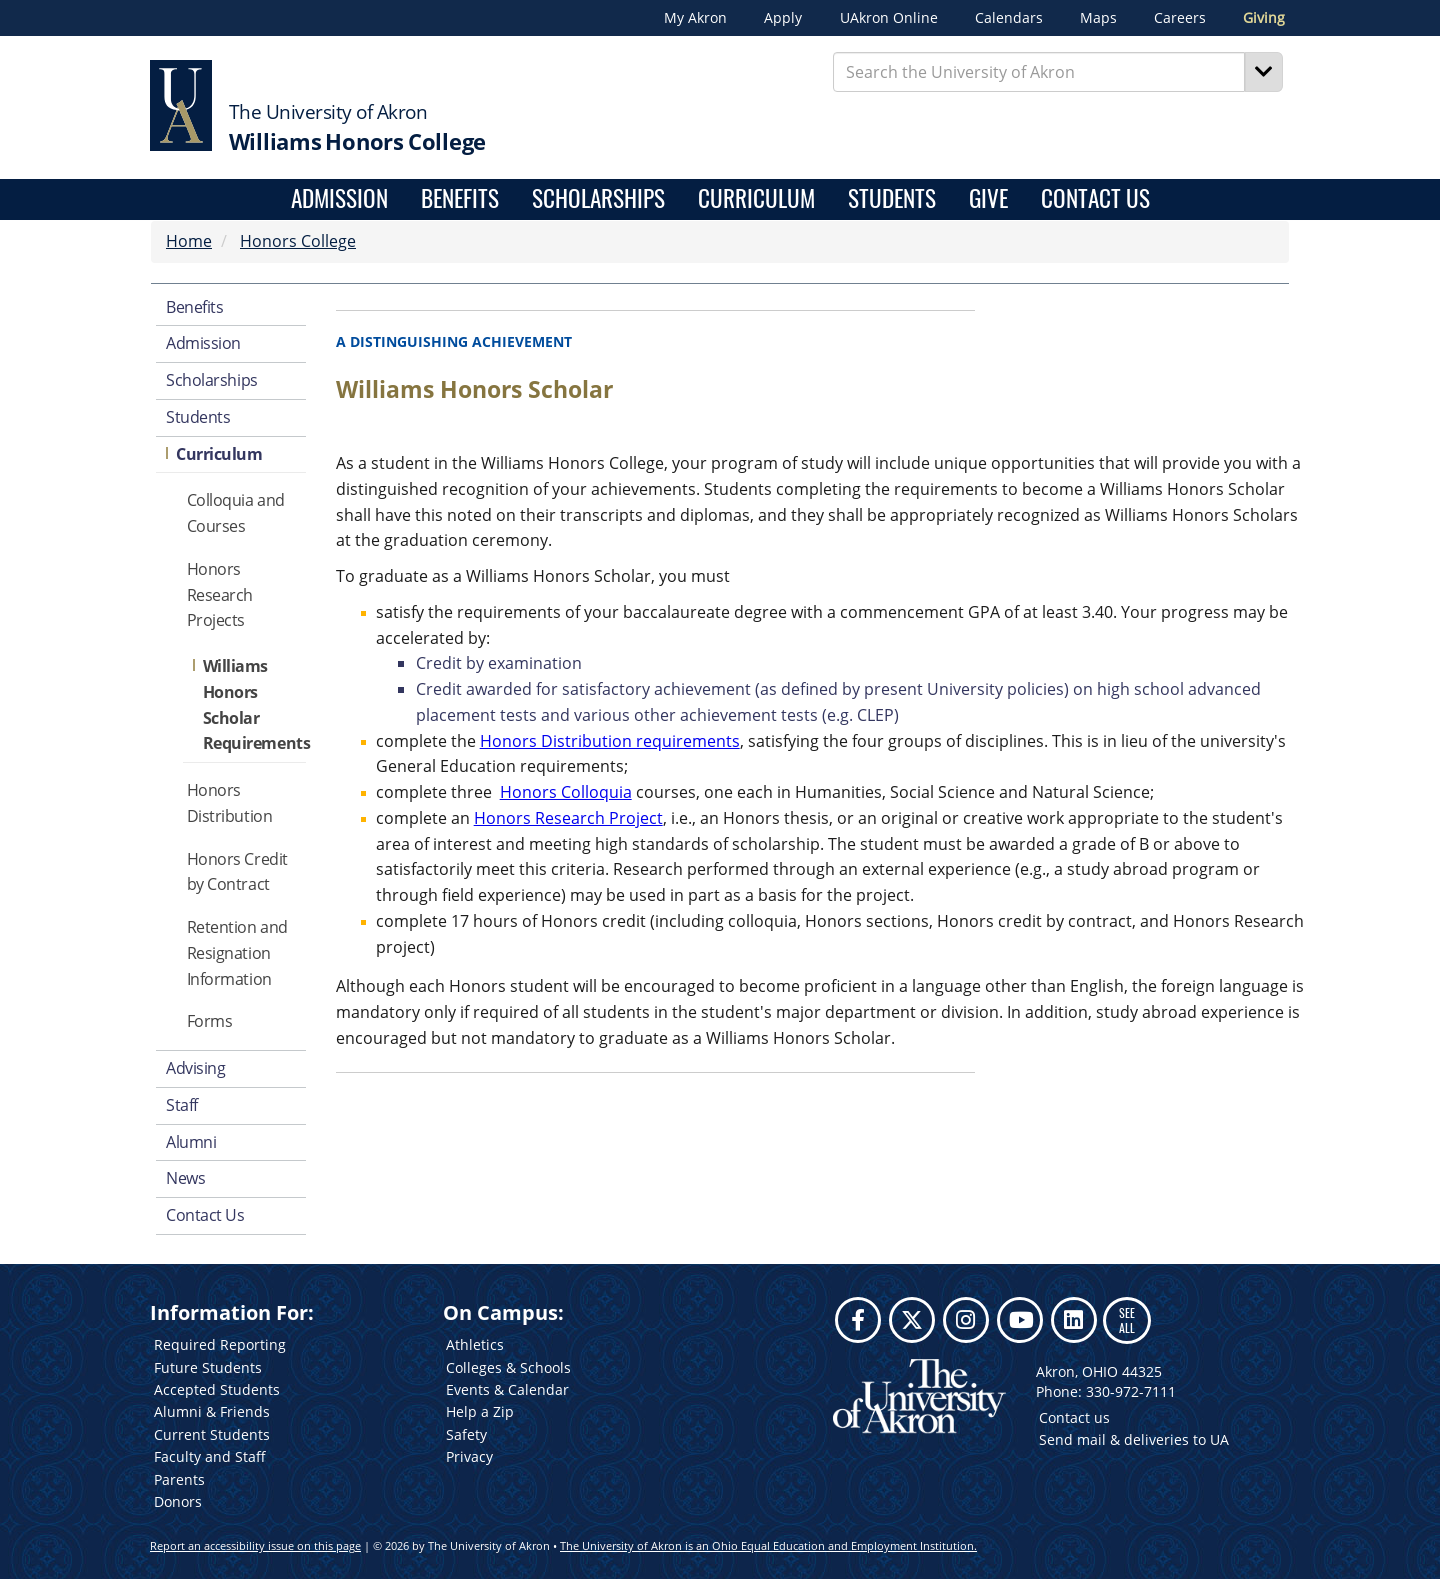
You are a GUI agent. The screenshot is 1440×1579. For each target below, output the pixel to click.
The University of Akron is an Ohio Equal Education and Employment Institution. (768, 1545)
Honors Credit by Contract (237, 872)
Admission (339, 199)
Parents (179, 1479)
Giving (1264, 18)
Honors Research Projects (220, 595)
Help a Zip (480, 1411)
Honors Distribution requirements (610, 741)
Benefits (460, 199)
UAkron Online (889, 18)
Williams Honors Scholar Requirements (254, 704)
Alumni (191, 1142)
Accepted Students (217, 1389)
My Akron (695, 18)
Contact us (1074, 1417)
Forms (210, 1021)
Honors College (298, 241)
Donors (178, 1501)
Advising (195, 1068)
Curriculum (756, 199)
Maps (1098, 18)
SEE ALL (1127, 1319)
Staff (182, 1105)
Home (189, 241)
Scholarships (598, 199)
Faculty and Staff (210, 1456)
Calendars (1009, 18)
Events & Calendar (507, 1389)
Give (988, 199)
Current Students (212, 1434)
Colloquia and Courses (236, 513)
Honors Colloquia (566, 792)
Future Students (208, 1367)
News (185, 1178)
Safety (466, 1434)
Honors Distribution (230, 803)
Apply (783, 18)
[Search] (1264, 72)
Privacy (469, 1456)
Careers (1180, 18)
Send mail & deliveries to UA (1134, 1439)
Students (892, 199)
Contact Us (1095, 199)
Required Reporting (220, 1344)
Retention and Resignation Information (237, 953)
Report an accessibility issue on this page (255, 1545)
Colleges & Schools (508, 1367)
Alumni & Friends (212, 1411)
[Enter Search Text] (1039, 72)
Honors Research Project (568, 818)
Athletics (475, 1344)
